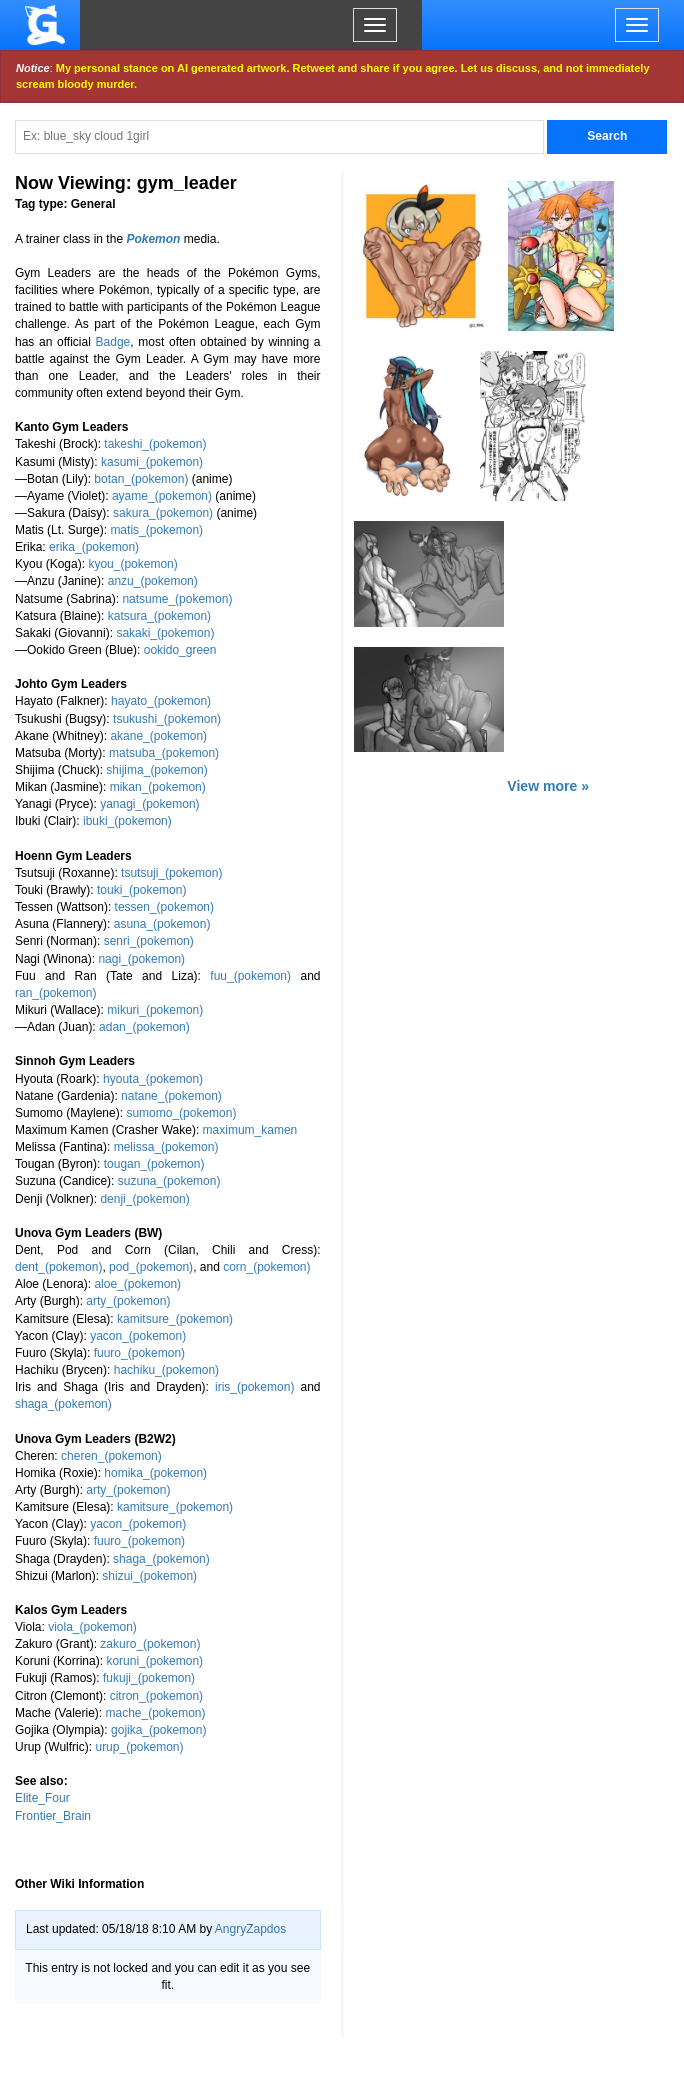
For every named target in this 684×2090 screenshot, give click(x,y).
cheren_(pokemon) (111, 1456)
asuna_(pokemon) (162, 924)
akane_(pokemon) (158, 736)
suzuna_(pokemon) (169, 1181)
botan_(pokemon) (141, 479)
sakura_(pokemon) (163, 513)
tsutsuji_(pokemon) (171, 873)
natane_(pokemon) (171, 1096)
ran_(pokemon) (55, 993)
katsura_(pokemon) (159, 616)
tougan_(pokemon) (154, 1164)
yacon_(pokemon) (138, 1336)
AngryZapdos (250, 1929)
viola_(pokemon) (92, 1627)
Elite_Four (42, 1798)
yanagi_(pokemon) (149, 804)
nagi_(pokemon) (141, 959)
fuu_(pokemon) (250, 976)
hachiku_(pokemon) (166, 1370)
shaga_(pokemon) (63, 1404)
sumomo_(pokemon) (181, 1113)
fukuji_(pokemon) (149, 1678)
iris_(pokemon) (254, 1387)
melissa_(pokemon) (166, 1147)
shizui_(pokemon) (149, 1576)
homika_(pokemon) (155, 1473)
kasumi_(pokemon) (152, 462)
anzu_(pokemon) (153, 581)
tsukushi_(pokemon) (167, 719)
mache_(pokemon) (155, 1713)
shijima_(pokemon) (156, 770)
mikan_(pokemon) (158, 787)
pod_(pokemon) (151, 1267)
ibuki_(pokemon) (127, 821)
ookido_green (180, 650)
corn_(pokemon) (266, 1267)
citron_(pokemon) (156, 1696)
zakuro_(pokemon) (150, 1644)
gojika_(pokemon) (158, 1730)
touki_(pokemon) (141, 890)
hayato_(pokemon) (161, 701)
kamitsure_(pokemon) (175, 1319)
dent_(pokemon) (58, 1267)
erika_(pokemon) (94, 547)
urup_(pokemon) (139, 1747)
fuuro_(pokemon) (139, 1353)
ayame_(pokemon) (162, 496)
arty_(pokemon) (128, 1301)
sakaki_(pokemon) (165, 633)
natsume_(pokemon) (177, 599)
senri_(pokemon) (149, 941)
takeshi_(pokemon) (155, 444)
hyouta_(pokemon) (153, 1079)
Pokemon (153, 239)
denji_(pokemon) (144, 1199)
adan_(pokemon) (144, 1027)
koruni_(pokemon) (154, 1661)
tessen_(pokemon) (164, 907)
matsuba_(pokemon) (164, 753)
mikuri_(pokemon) (155, 1010)
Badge (113, 342)
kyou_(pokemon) (132, 564)
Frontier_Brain (53, 1816)
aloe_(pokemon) (137, 1284)
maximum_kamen (250, 1130)
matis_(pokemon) (156, 530)
